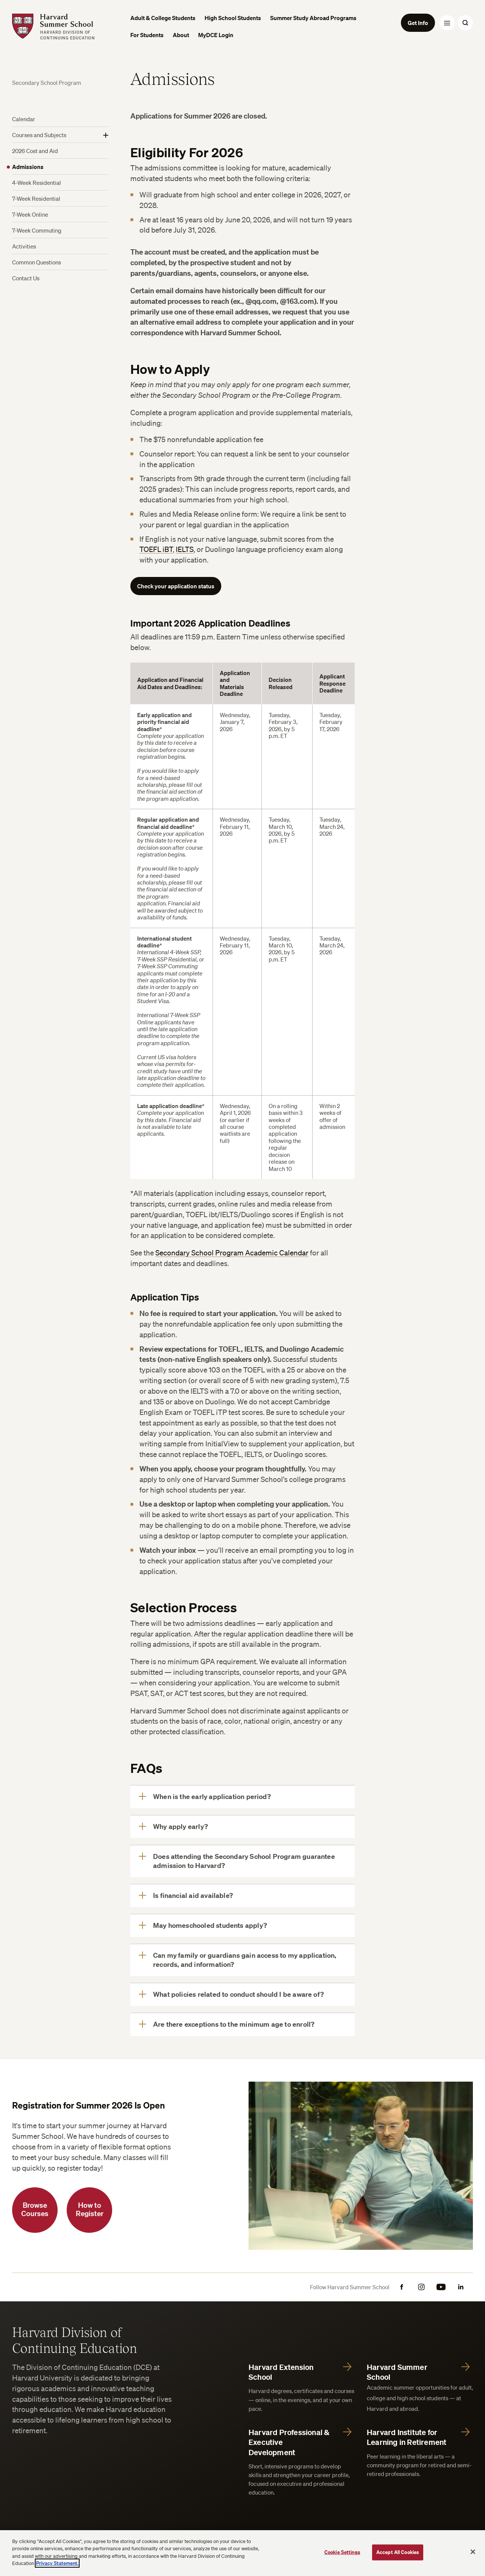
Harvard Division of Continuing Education (74, 2339)
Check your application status (175, 586)
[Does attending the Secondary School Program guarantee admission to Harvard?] (242, 1861)
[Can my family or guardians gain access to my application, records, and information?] (242, 1960)
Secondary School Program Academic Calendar (231, 1253)
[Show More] (106, 135)
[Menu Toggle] (447, 22)
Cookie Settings (342, 2552)
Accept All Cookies (397, 2552)
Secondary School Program (46, 82)
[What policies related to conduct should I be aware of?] (242, 1994)
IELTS (185, 549)
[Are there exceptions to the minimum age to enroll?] (242, 2024)
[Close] (473, 2551)
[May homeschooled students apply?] (242, 1925)
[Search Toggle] (465, 22)
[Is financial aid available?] (242, 1895)
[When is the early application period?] (242, 1796)
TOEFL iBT (156, 549)
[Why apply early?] (242, 1826)
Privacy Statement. (57, 2563)
